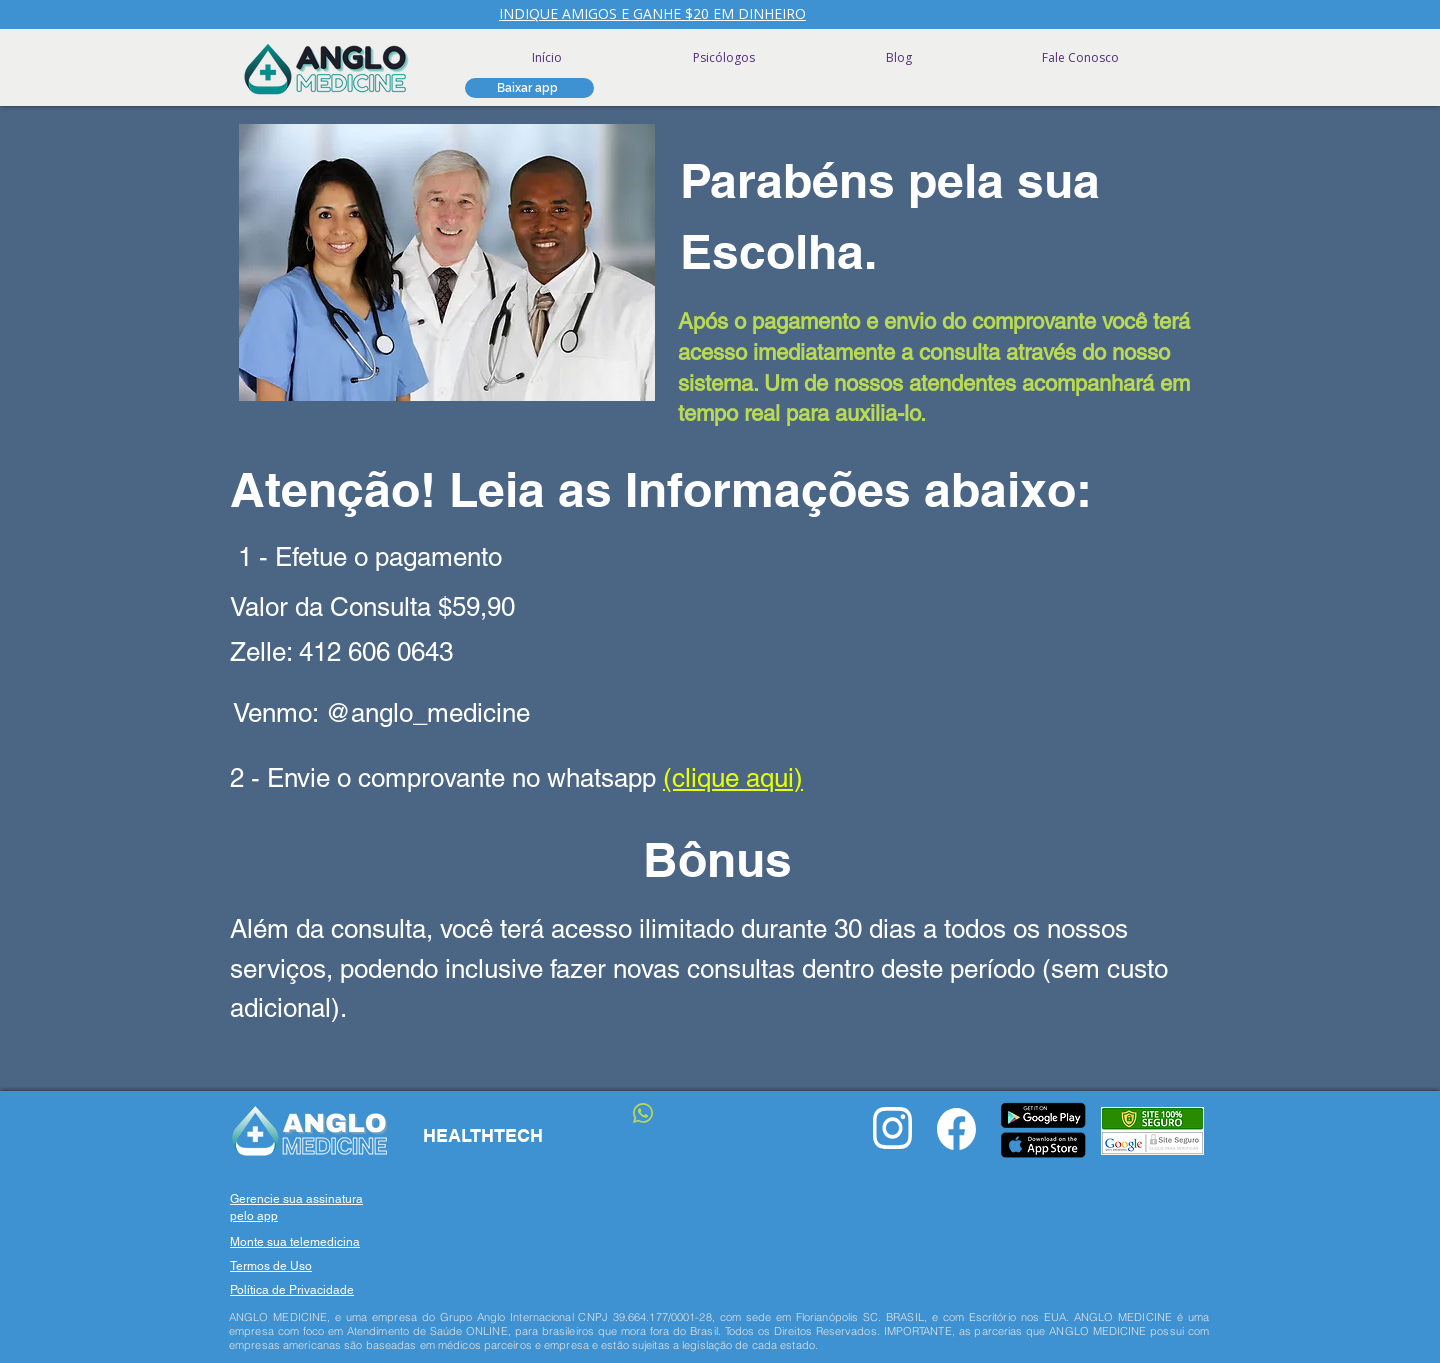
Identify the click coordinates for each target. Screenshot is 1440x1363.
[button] (529, 88)
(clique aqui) (733, 778)
